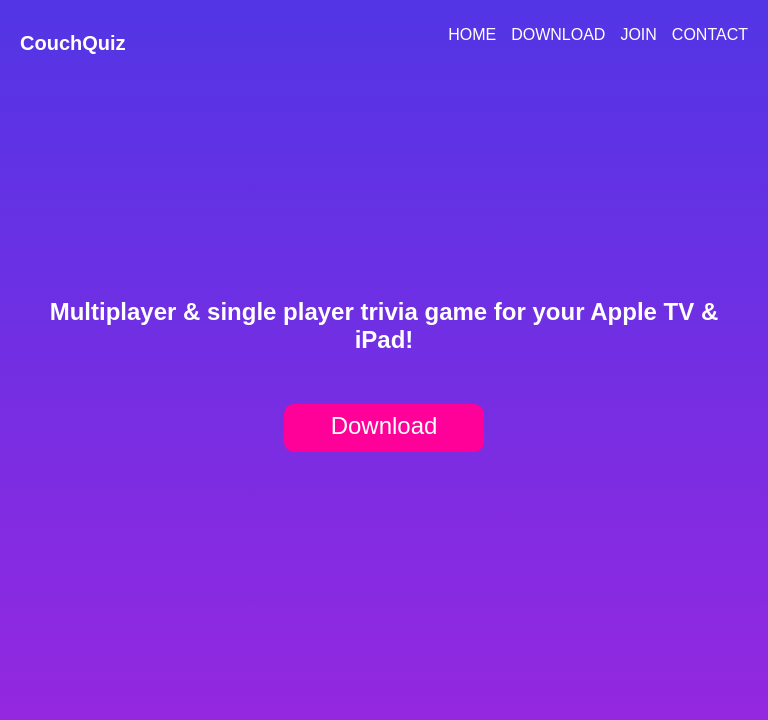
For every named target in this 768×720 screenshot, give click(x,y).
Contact (710, 34)
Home (472, 34)
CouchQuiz (73, 43)
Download (558, 34)
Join (638, 34)
